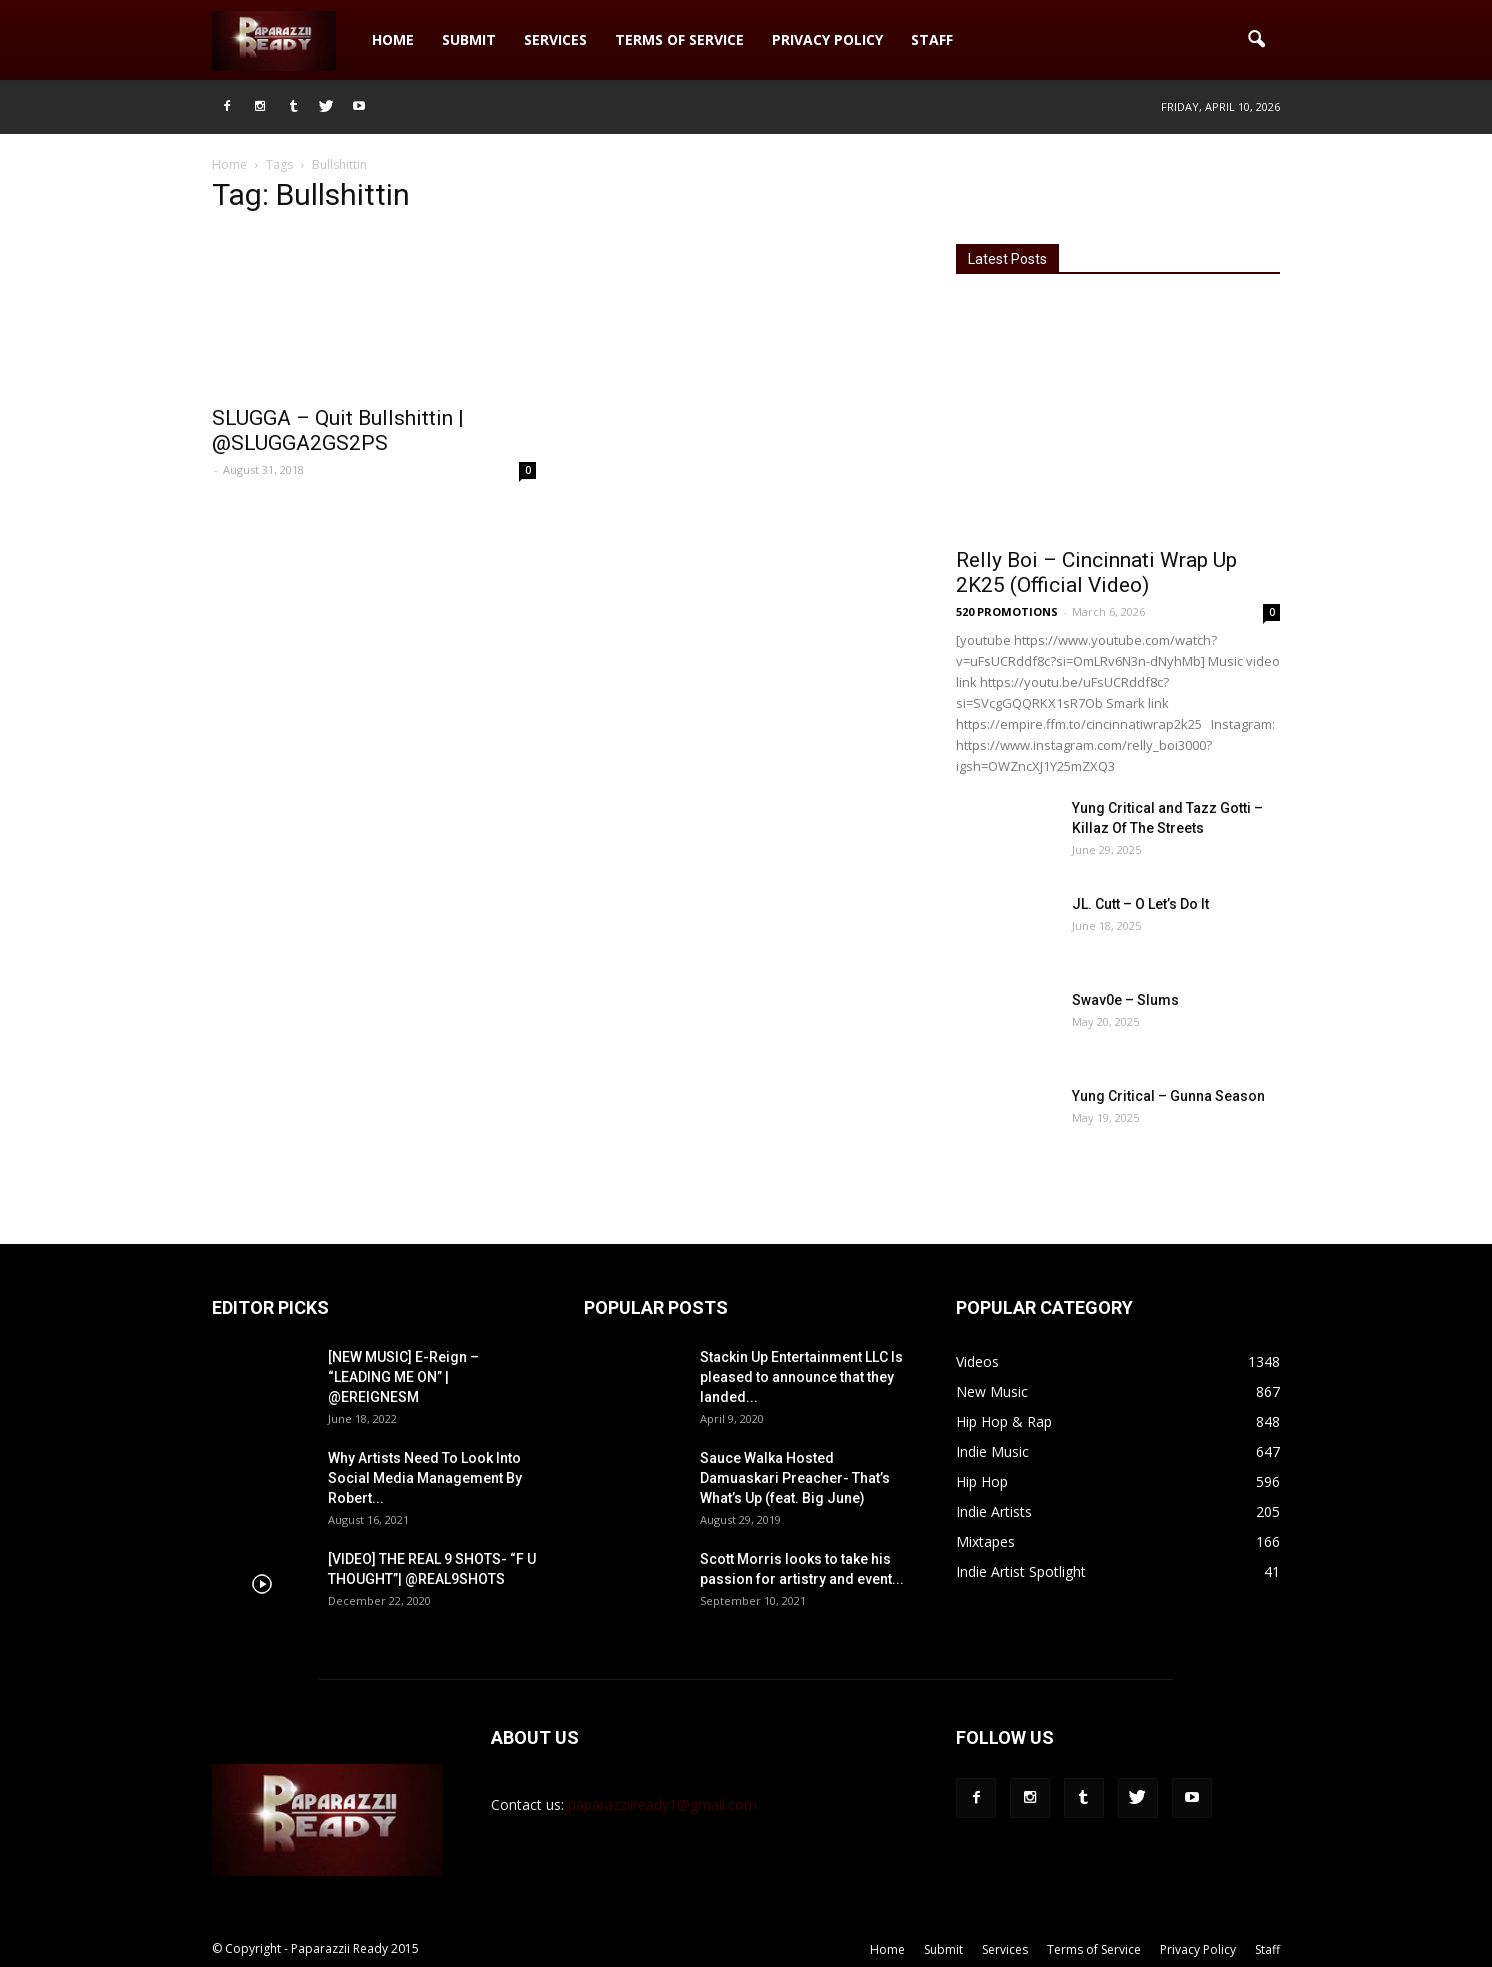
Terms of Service (679, 39)
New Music (992, 1391)
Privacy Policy (827, 39)
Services (555, 39)
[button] (1256, 40)
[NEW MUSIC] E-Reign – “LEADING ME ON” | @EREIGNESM (403, 1377)
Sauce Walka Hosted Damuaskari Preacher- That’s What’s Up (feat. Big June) (795, 1478)
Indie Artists (994, 1511)
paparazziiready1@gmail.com (662, 1804)
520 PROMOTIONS (1007, 611)
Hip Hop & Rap (1004, 1421)
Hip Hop (982, 1481)
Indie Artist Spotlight (1021, 1571)
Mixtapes (985, 1541)
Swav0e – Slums (1125, 1000)
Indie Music (992, 1451)
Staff (932, 39)
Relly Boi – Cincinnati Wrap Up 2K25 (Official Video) (1096, 572)
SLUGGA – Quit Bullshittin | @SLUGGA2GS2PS (338, 430)
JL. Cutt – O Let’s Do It (1140, 904)
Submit (469, 39)
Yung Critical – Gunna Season (1168, 1096)
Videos (977, 1361)
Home (393, 39)
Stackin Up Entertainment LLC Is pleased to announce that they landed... (801, 1377)
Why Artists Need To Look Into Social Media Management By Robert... (425, 1478)
